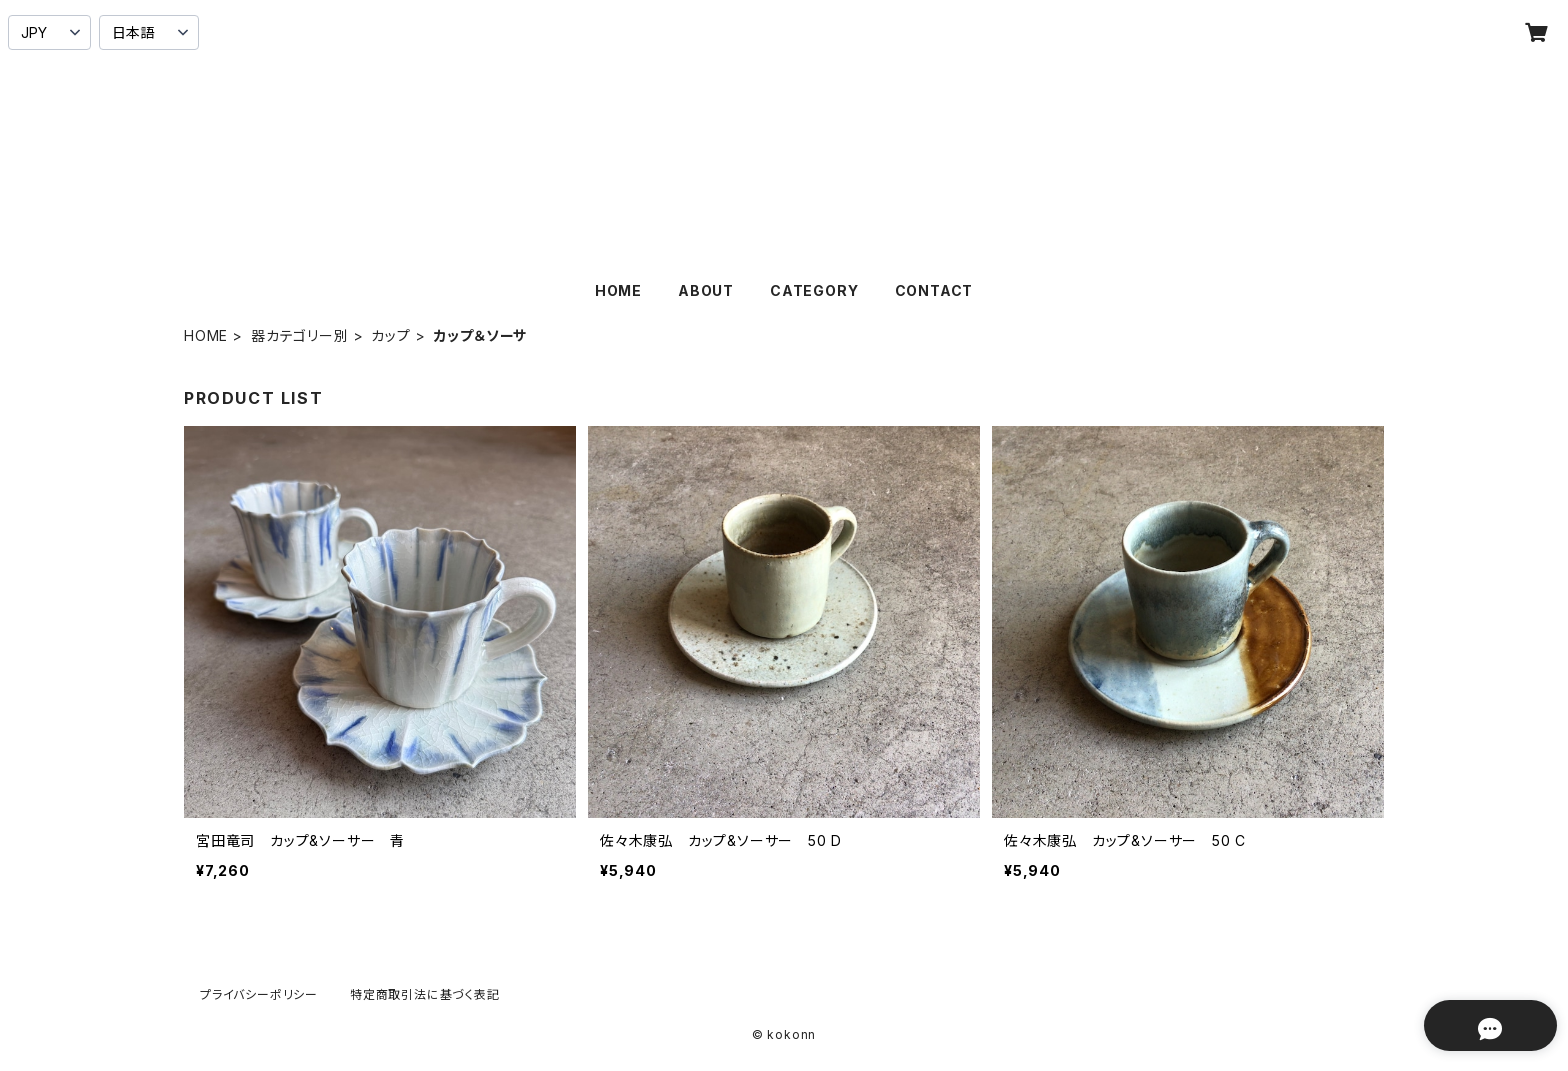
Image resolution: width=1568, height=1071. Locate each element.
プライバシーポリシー (259, 994)
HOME (618, 290)
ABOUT (706, 290)
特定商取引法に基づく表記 (425, 994)
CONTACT (934, 290)
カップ (390, 335)
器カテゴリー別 (300, 335)
